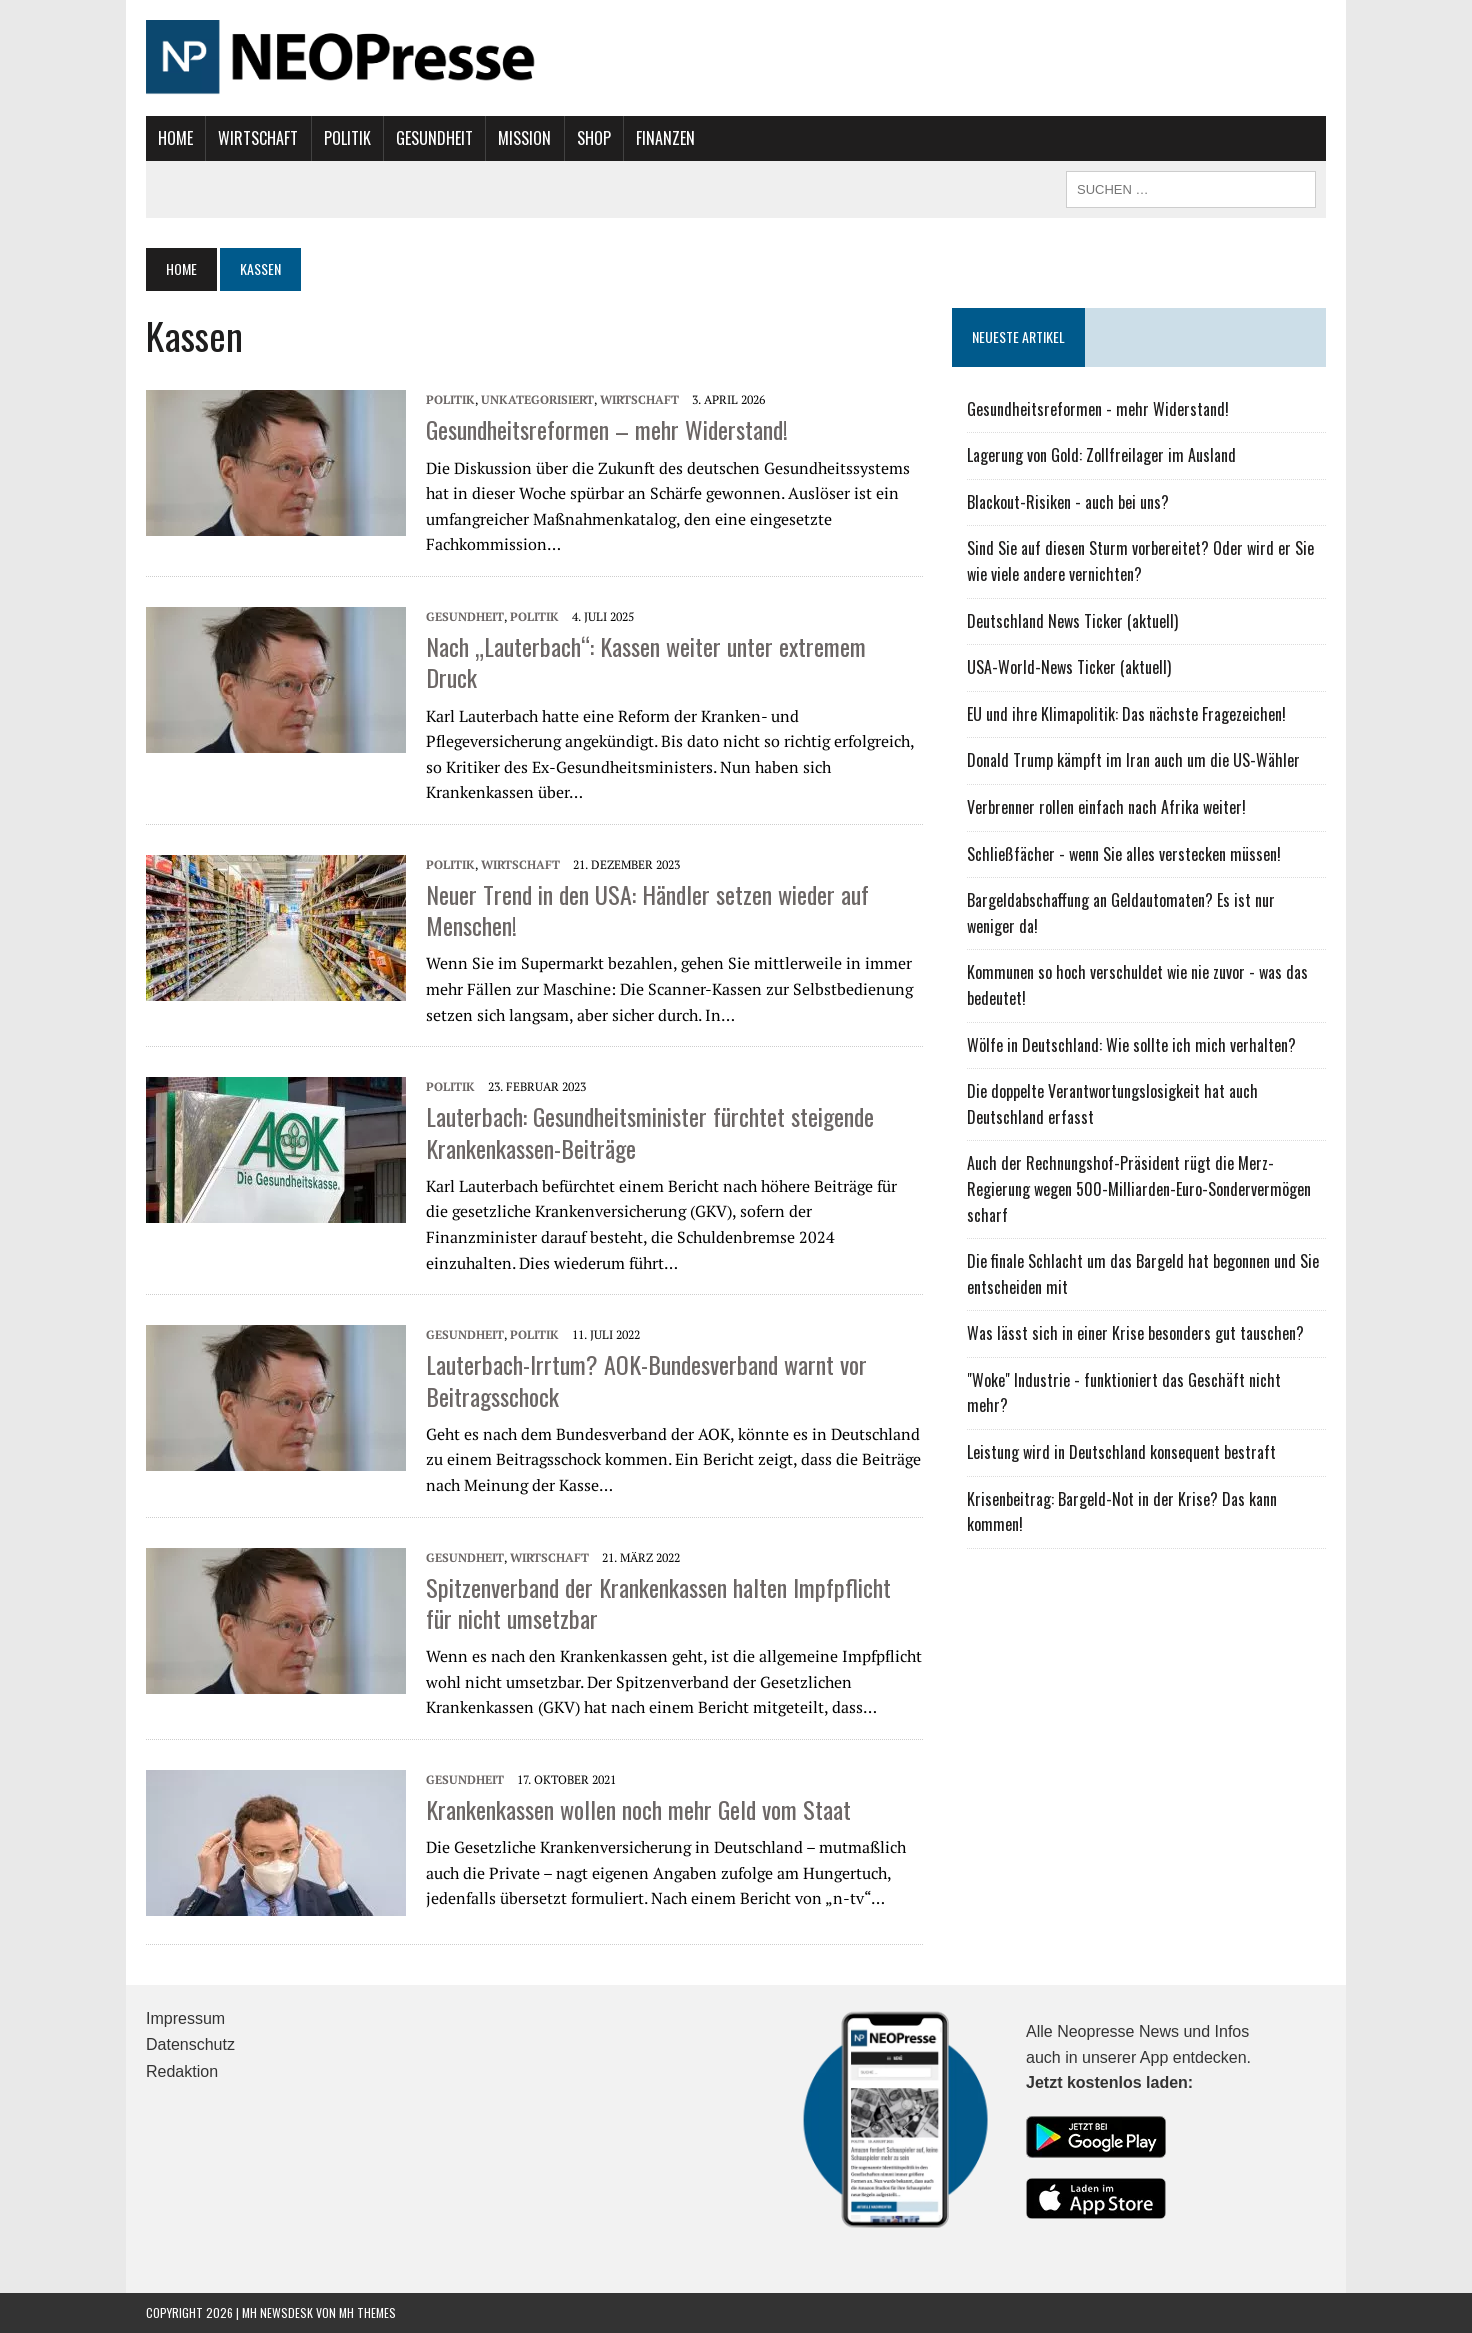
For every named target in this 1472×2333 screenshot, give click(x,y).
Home (175, 138)
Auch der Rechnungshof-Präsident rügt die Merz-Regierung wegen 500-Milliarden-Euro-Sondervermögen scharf (1139, 1188)
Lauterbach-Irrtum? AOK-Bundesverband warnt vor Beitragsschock (646, 1379)
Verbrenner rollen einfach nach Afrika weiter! (1106, 807)
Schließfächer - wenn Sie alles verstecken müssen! (1124, 854)
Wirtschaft (258, 138)
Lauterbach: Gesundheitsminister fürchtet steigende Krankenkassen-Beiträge (650, 1131)
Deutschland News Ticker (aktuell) (1072, 621)
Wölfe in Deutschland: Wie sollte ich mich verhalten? (1131, 1045)
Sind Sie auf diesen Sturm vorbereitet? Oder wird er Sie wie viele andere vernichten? (1140, 561)
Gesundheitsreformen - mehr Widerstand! (1098, 409)
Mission (524, 138)
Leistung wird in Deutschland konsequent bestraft (1121, 1452)
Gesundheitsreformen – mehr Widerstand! (607, 429)
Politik (347, 138)
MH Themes (367, 2312)
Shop (594, 138)
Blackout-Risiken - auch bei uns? (1068, 502)
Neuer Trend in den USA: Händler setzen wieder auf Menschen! (647, 909)
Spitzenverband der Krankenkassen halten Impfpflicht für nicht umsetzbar (658, 1602)
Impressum (185, 2018)
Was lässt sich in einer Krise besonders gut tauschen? (1135, 1333)
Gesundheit (434, 138)
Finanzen (665, 138)
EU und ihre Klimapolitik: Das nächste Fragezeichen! (1126, 714)
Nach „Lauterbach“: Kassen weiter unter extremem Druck (646, 661)
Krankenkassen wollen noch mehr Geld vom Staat (638, 1809)
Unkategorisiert (537, 399)
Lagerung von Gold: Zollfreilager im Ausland (1101, 455)
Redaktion (182, 2071)
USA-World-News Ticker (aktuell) (1069, 667)
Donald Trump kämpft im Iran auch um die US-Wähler (1133, 760)
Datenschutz (190, 2044)
